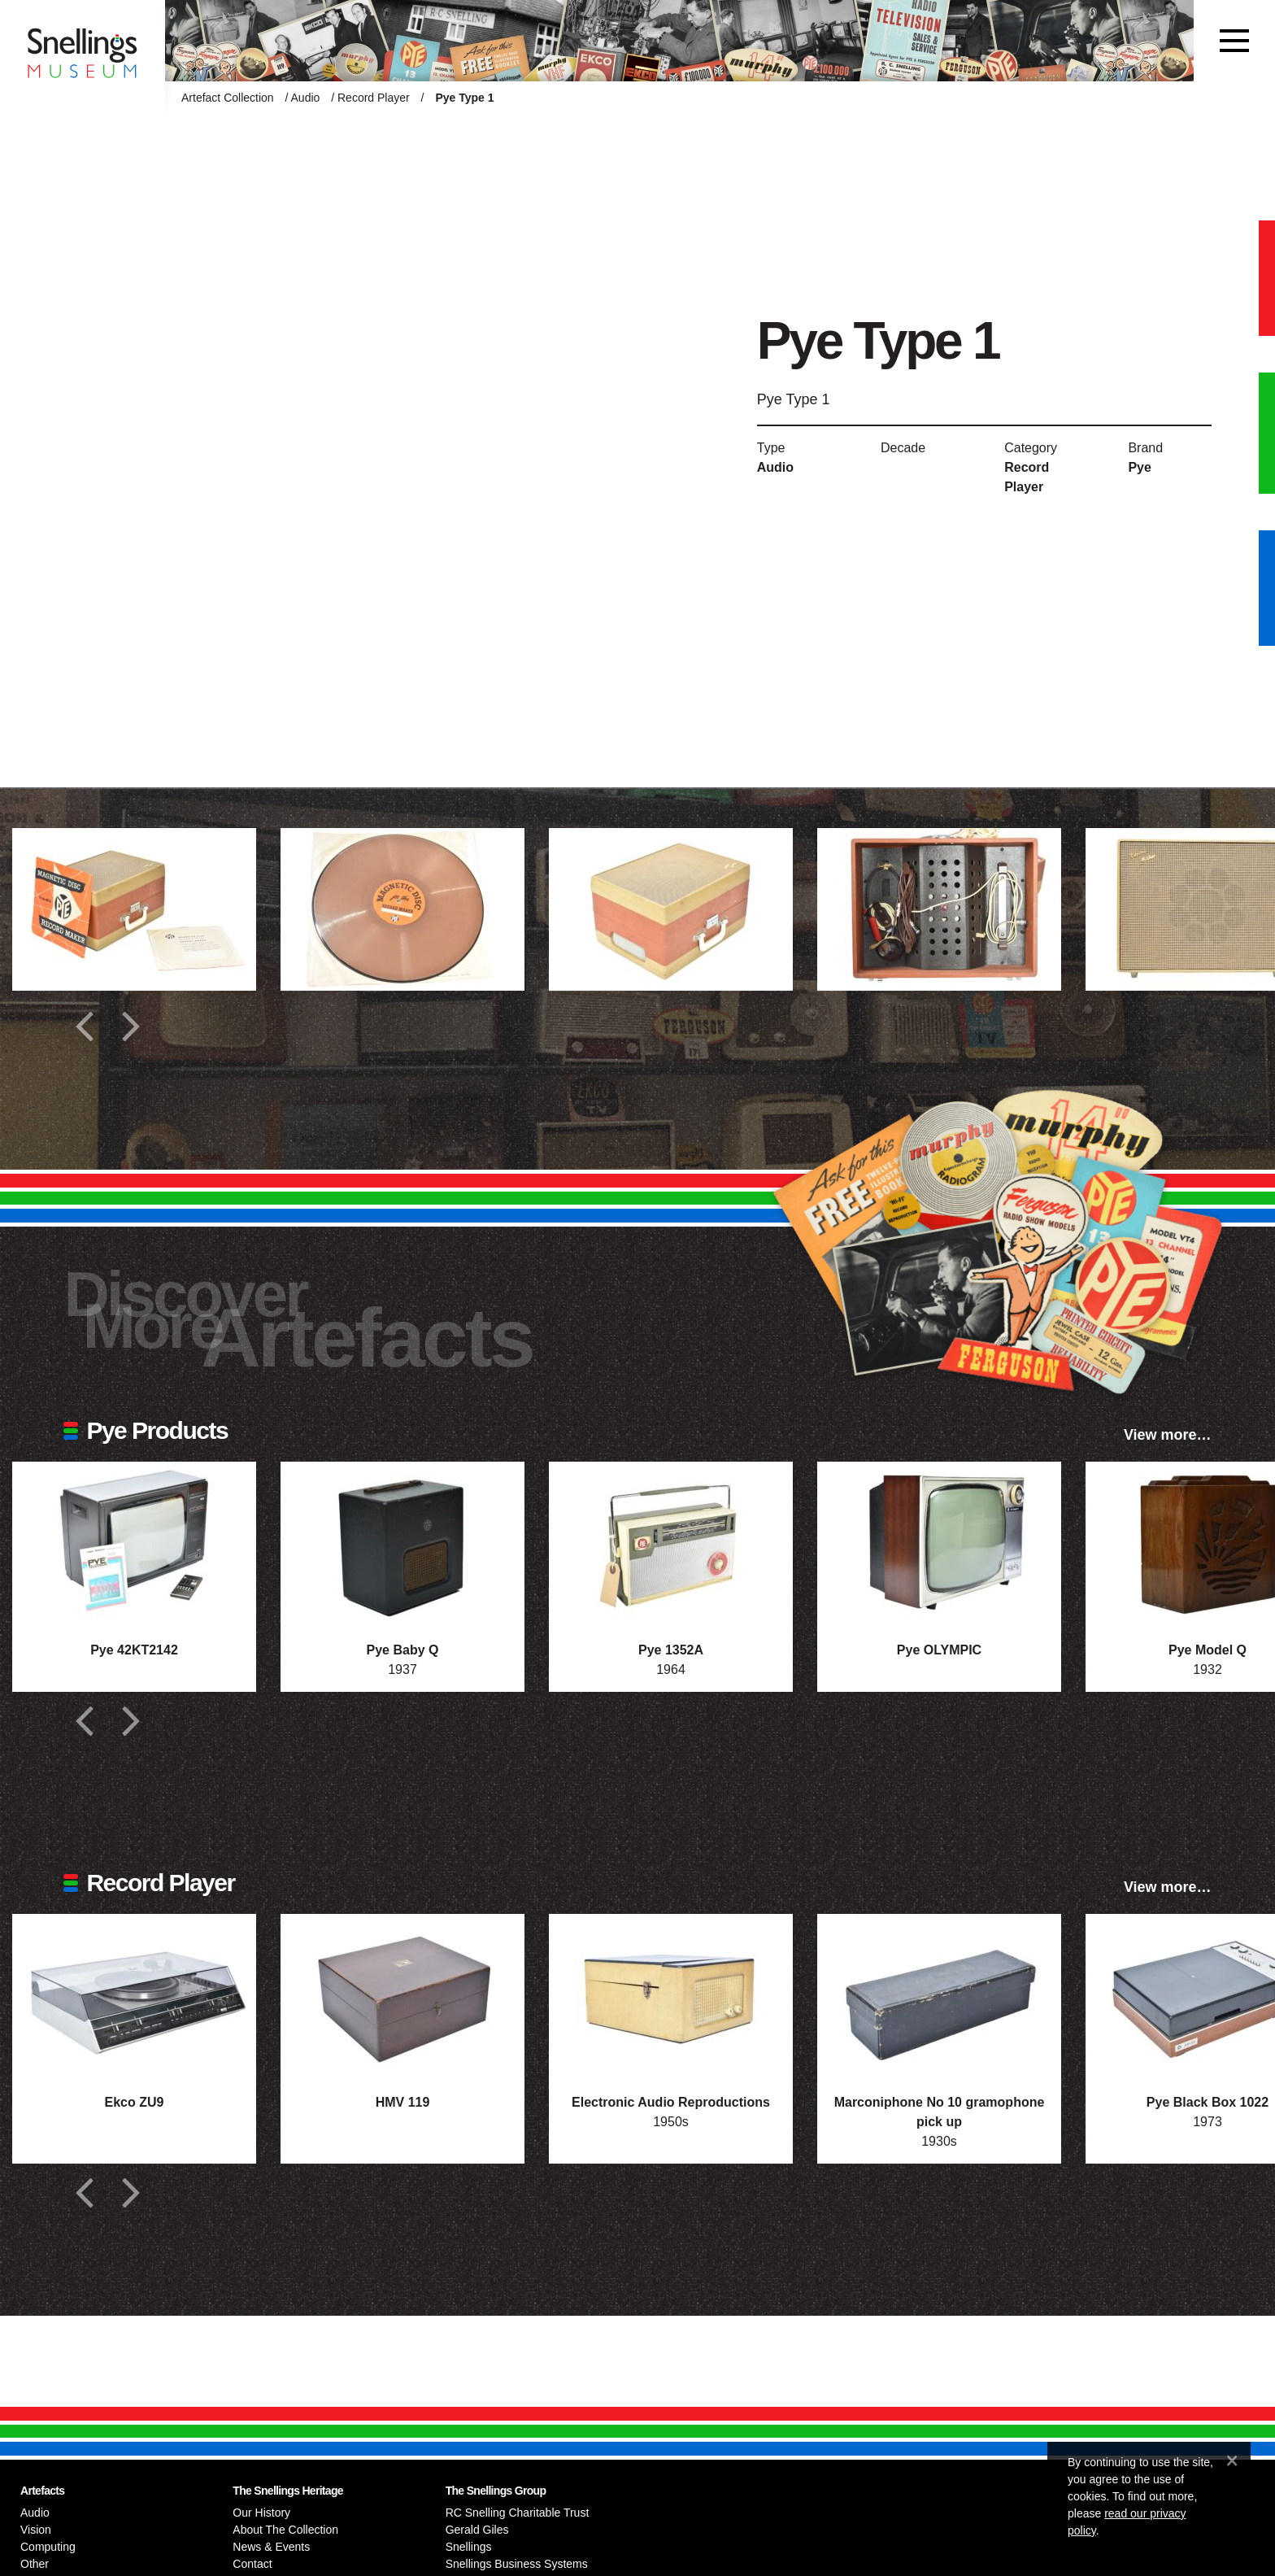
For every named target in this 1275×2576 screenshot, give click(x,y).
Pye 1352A (670, 1650)
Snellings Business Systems (517, 2563)
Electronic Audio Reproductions (671, 2102)
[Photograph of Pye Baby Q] (402, 1543)
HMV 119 (403, 2102)
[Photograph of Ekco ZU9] (134, 1995)
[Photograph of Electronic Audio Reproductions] (671, 1995)
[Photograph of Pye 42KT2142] (134, 1543)
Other (34, 2563)
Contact (252, 2563)
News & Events (271, 2546)
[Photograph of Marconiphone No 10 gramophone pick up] (939, 1995)
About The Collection (285, 2529)
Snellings (469, 2546)
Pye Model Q (1207, 1650)
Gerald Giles (477, 2529)
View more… (1168, 1435)
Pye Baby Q (403, 1650)
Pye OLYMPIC (939, 1650)
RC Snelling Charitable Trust (518, 2512)
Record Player (373, 97)
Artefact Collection (227, 97)
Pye (1139, 467)
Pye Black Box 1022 (1207, 2102)
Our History (261, 2512)
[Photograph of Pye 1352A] (671, 1543)
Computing (48, 2546)
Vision (35, 2529)
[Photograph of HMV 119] (402, 1995)
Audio (305, 97)
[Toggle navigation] (1234, 40)
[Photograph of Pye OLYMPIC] (939, 1543)
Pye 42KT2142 (134, 1650)
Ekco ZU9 (134, 2102)
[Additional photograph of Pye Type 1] (134, 909)
